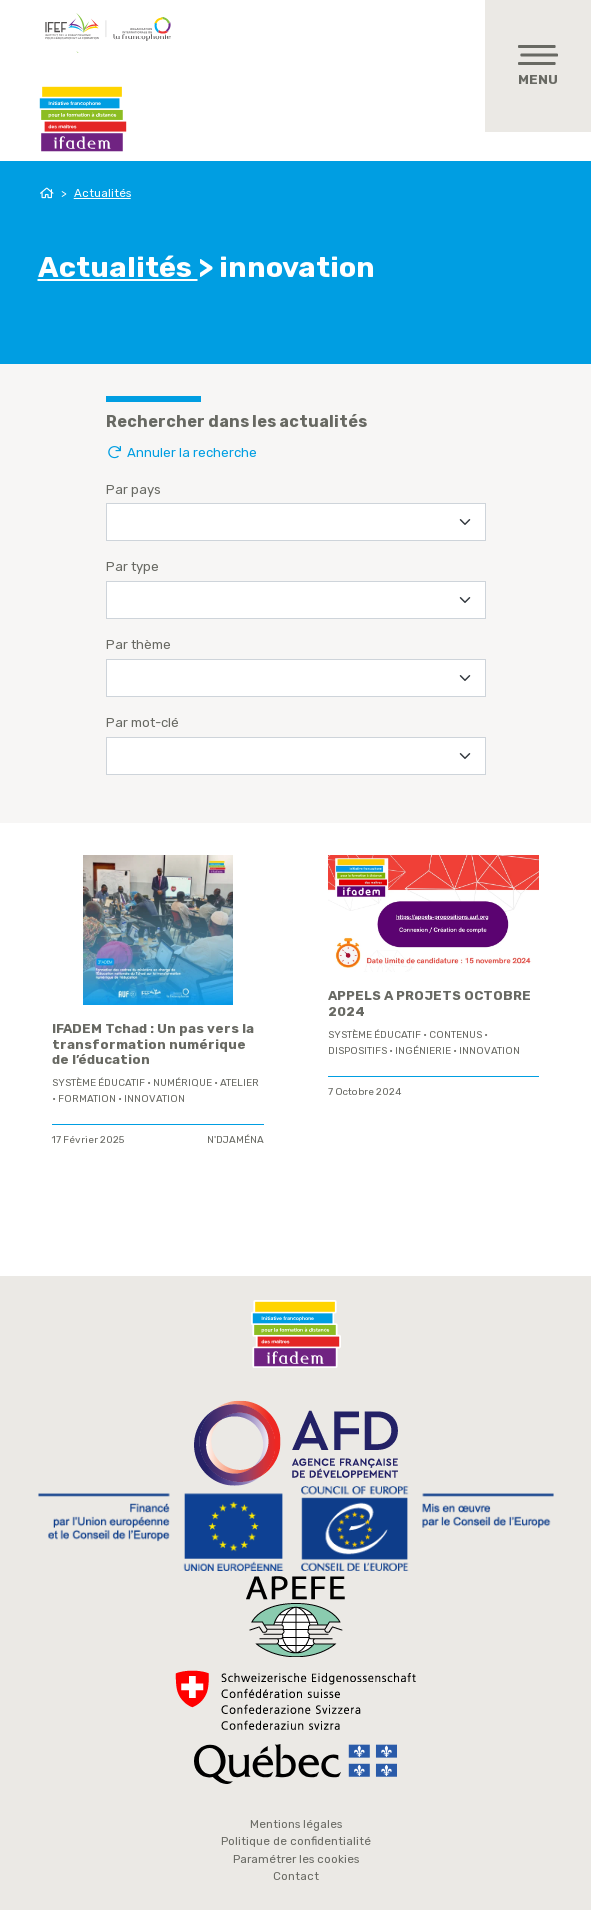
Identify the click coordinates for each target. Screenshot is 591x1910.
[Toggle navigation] (538, 66)
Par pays (133, 489)
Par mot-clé (142, 722)
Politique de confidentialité (296, 1841)
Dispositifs (357, 1051)
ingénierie (423, 1051)
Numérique (182, 1083)
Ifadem (83, 119)
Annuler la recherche (181, 452)
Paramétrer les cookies (296, 1859)
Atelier (239, 1083)
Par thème (138, 644)
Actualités (102, 193)
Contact (296, 1876)
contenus (455, 1035)
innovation (154, 1099)
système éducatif (98, 1083)
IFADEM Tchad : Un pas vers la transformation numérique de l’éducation (153, 1044)
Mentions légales (296, 1824)
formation (87, 1099)
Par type (132, 566)
